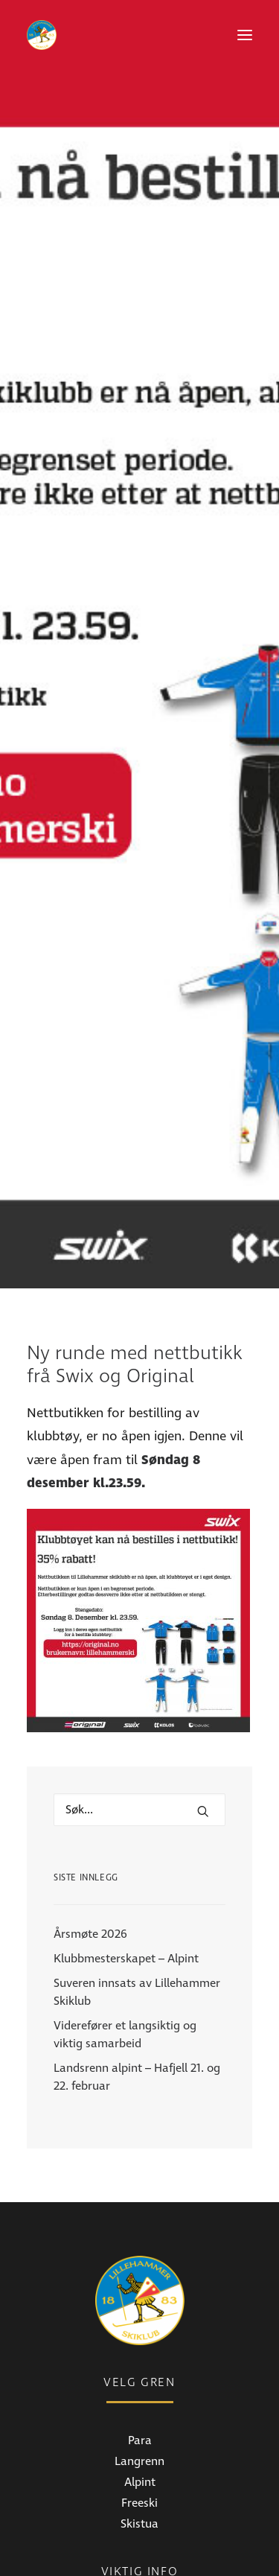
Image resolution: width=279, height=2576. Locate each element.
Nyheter (140, 2413)
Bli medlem (140, 2454)
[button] (245, 35)
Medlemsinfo (139, 2434)
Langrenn (139, 2244)
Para (140, 2224)
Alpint (139, 2265)
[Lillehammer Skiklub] (42, 35)
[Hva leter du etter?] (139, 1593)
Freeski (139, 2286)
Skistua (139, 2307)
